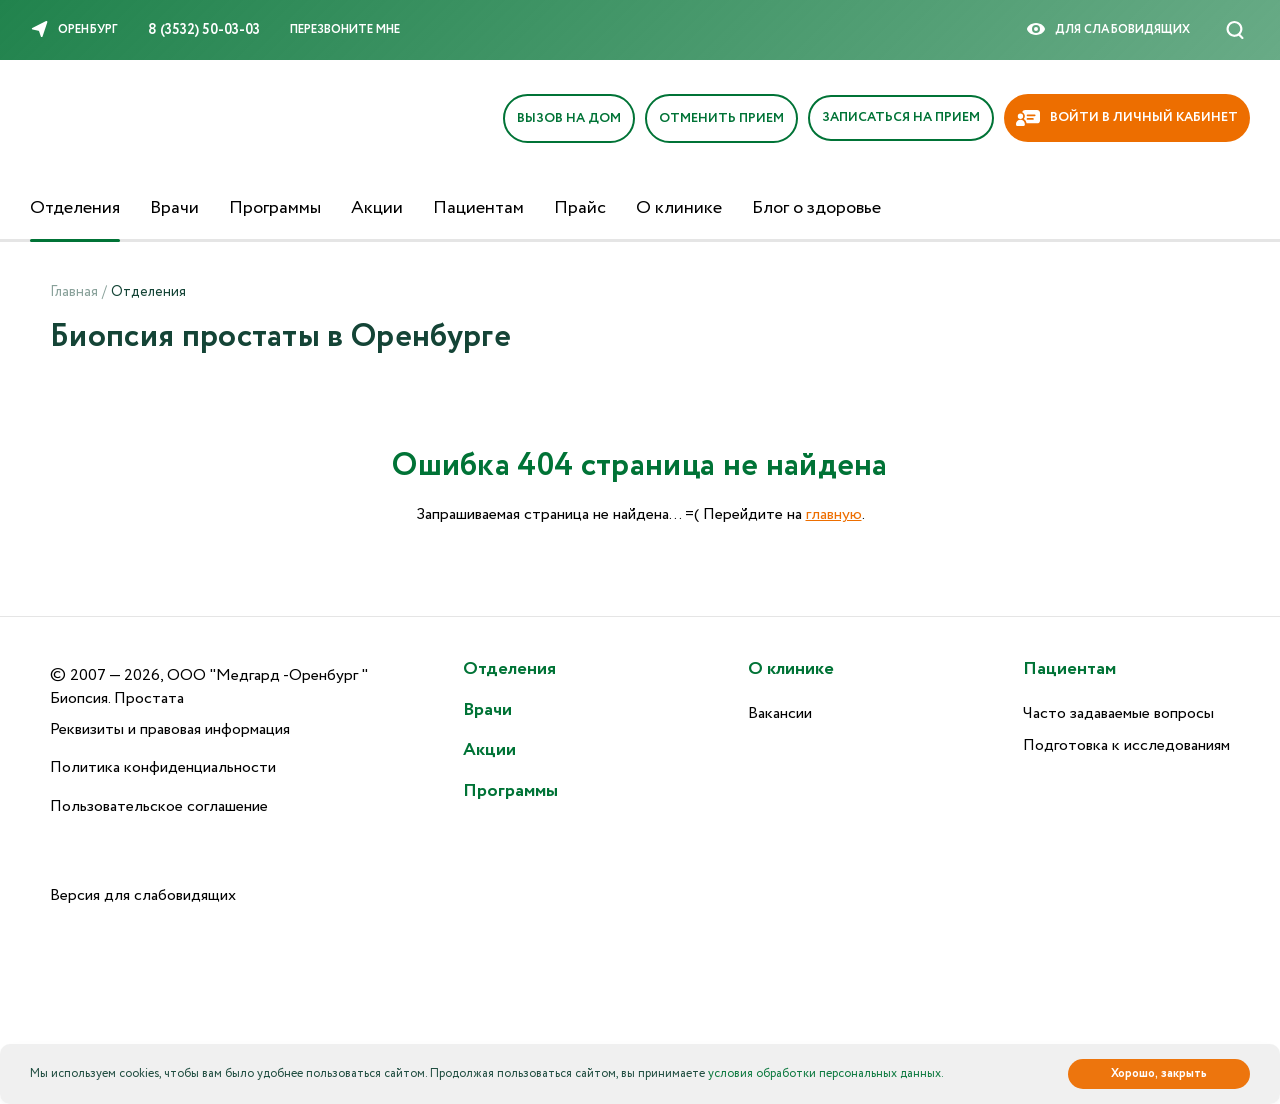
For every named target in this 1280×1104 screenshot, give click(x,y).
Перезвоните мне (345, 29)
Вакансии (780, 713)
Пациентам (478, 208)
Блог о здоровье (816, 208)
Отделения (75, 208)
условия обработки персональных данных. (826, 1073)
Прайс (580, 208)
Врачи (174, 208)
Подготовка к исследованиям (1126, 745)
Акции (377, 208)
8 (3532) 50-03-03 (204, 30)
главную (834, 514)
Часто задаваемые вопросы (1118, 713)
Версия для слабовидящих (143, 895)
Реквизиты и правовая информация (170, 729)
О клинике (679, 208)
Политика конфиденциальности (163, 767)
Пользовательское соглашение (159, 806)
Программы (275, 208)
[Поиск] (1235, 30)
